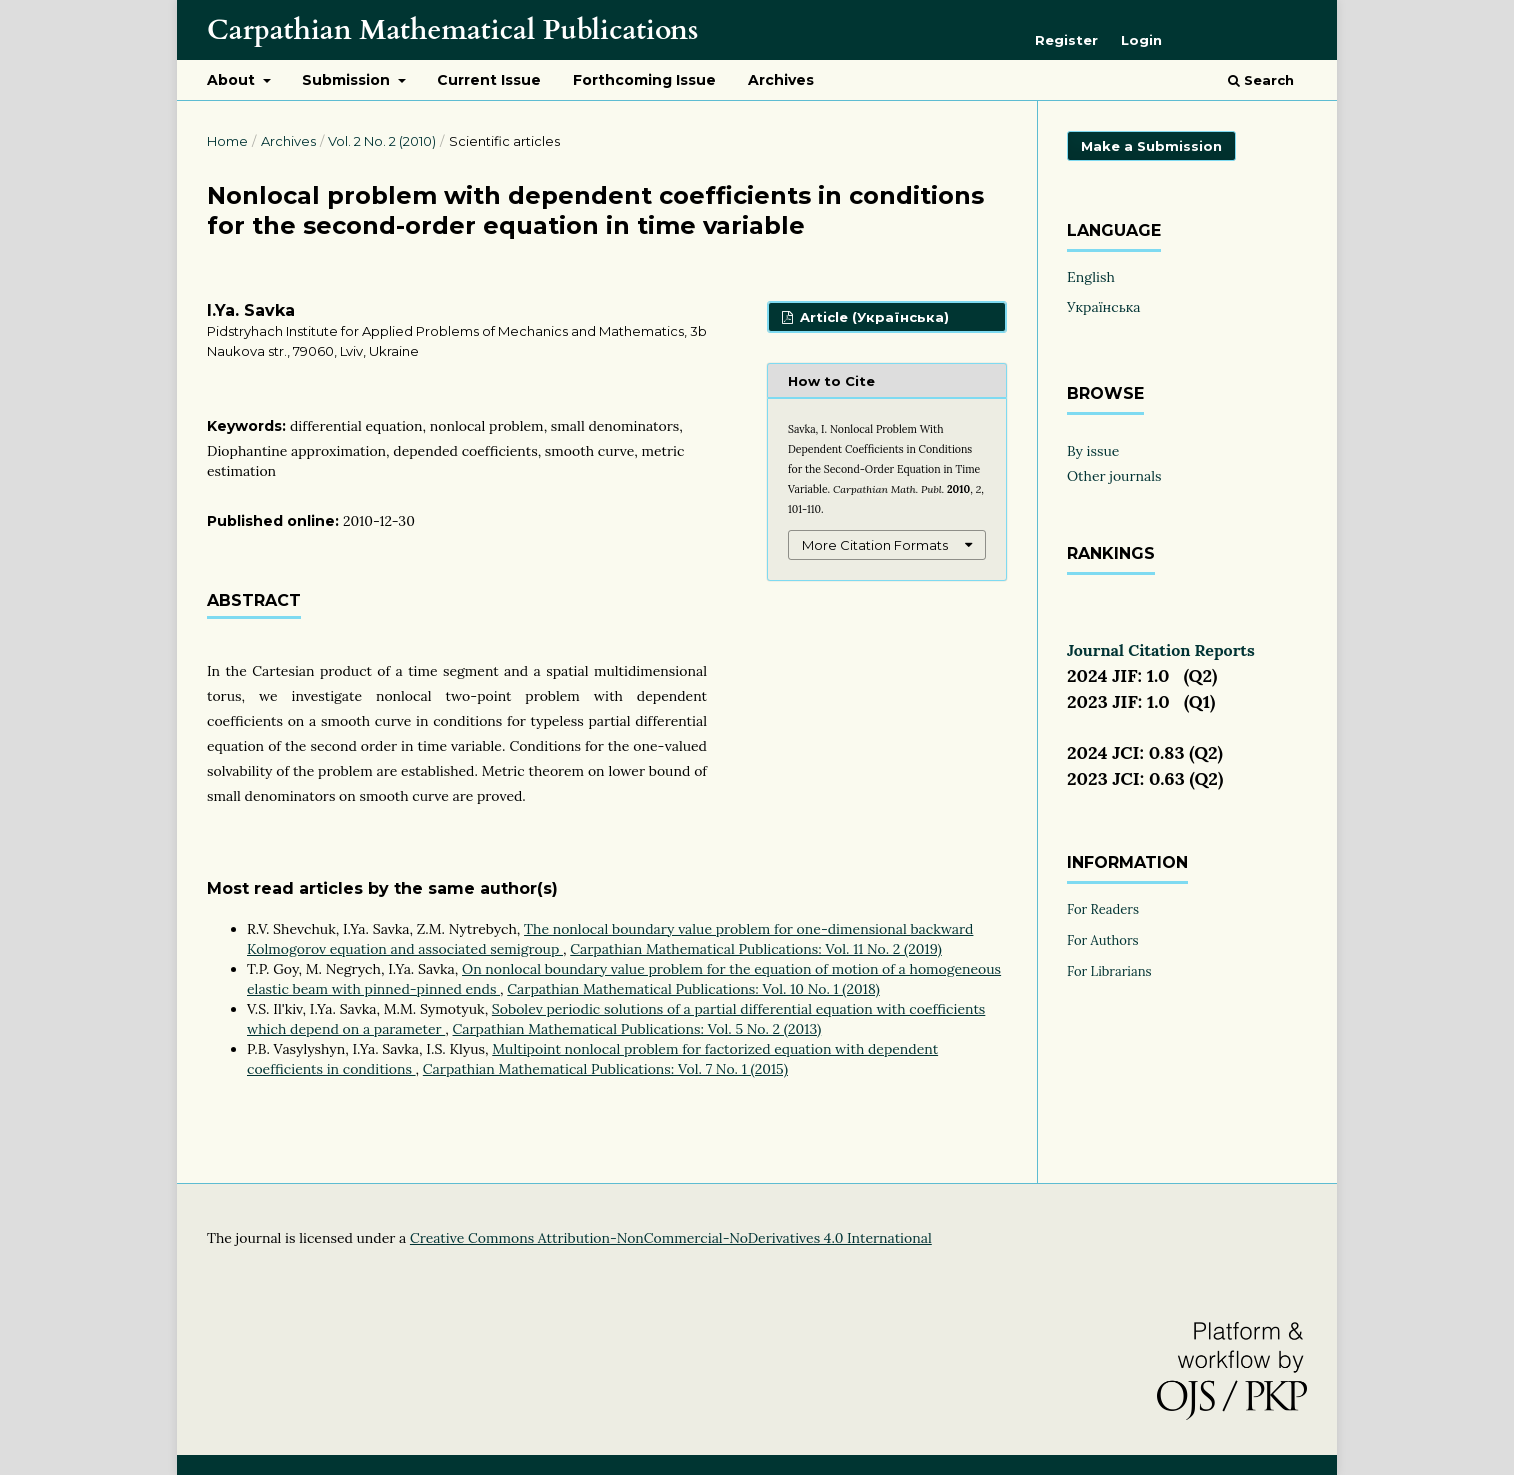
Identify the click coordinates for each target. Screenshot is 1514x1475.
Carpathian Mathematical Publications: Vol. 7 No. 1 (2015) (605, 1069)
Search (1261, 80)
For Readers (1103, 909)
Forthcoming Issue (644, 80)
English (1091, 277)
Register (1066, 40)
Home (227, 141)
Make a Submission (1151, 146)
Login (1141, 40)
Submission (348, 80)
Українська (1104, 307)
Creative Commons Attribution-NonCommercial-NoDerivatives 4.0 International (671, 1238)
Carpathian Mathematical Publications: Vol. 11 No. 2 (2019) (756, 949)
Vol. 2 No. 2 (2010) (382, 141)
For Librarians (1109, 971)
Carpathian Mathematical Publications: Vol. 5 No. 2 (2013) (637, 1029)
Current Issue (489, 80)
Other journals (1114, 476)
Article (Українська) (872, 317)
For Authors (1103, 940)
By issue (1093, 451)
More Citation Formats (875, 545)
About (233, 80)
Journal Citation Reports (1161, 650)
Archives (781, 80)
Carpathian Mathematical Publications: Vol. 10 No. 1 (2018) (693, 989)
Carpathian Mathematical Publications (452, 30)
